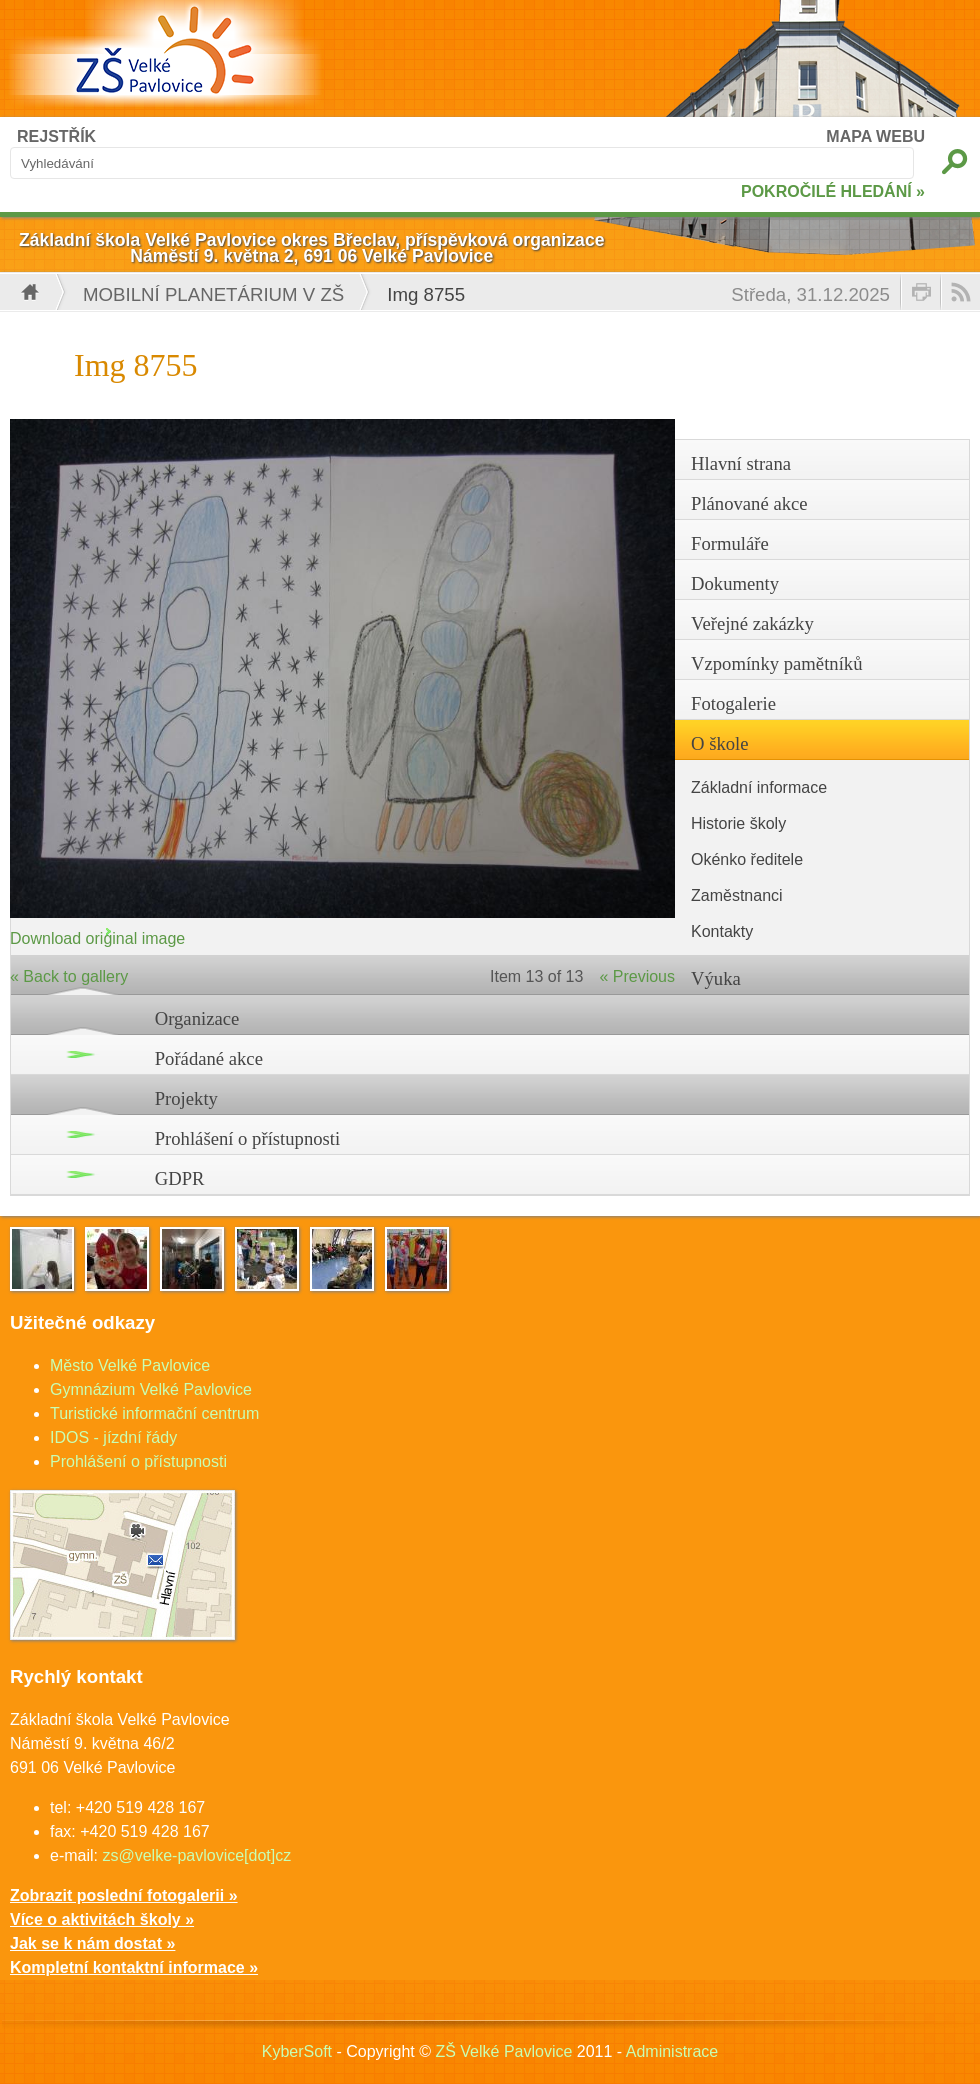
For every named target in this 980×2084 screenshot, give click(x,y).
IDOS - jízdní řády (113, 1437)
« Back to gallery (69, 976)
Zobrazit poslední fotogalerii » (124, 1895)
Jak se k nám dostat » (92, 1943)
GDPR (180, 1178)
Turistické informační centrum (154, 1413)
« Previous (637, 976)
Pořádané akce (209, 1058)
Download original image (97, 938)
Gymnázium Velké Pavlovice (151, 1389)
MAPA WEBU (875, 136)
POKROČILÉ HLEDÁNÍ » (833, 191)
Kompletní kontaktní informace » (134, 1967)
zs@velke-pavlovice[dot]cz (196, 1855)
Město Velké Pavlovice (130, 1365)
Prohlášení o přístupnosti (248, 1138)
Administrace (672, 2051)
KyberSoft (297, 2051)
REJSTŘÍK (56, 136)
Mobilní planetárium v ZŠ (213, 294)
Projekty (186, 1098)
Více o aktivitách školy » (102, 1919)
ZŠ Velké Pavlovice (503, 2051)
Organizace (197, 1018)
